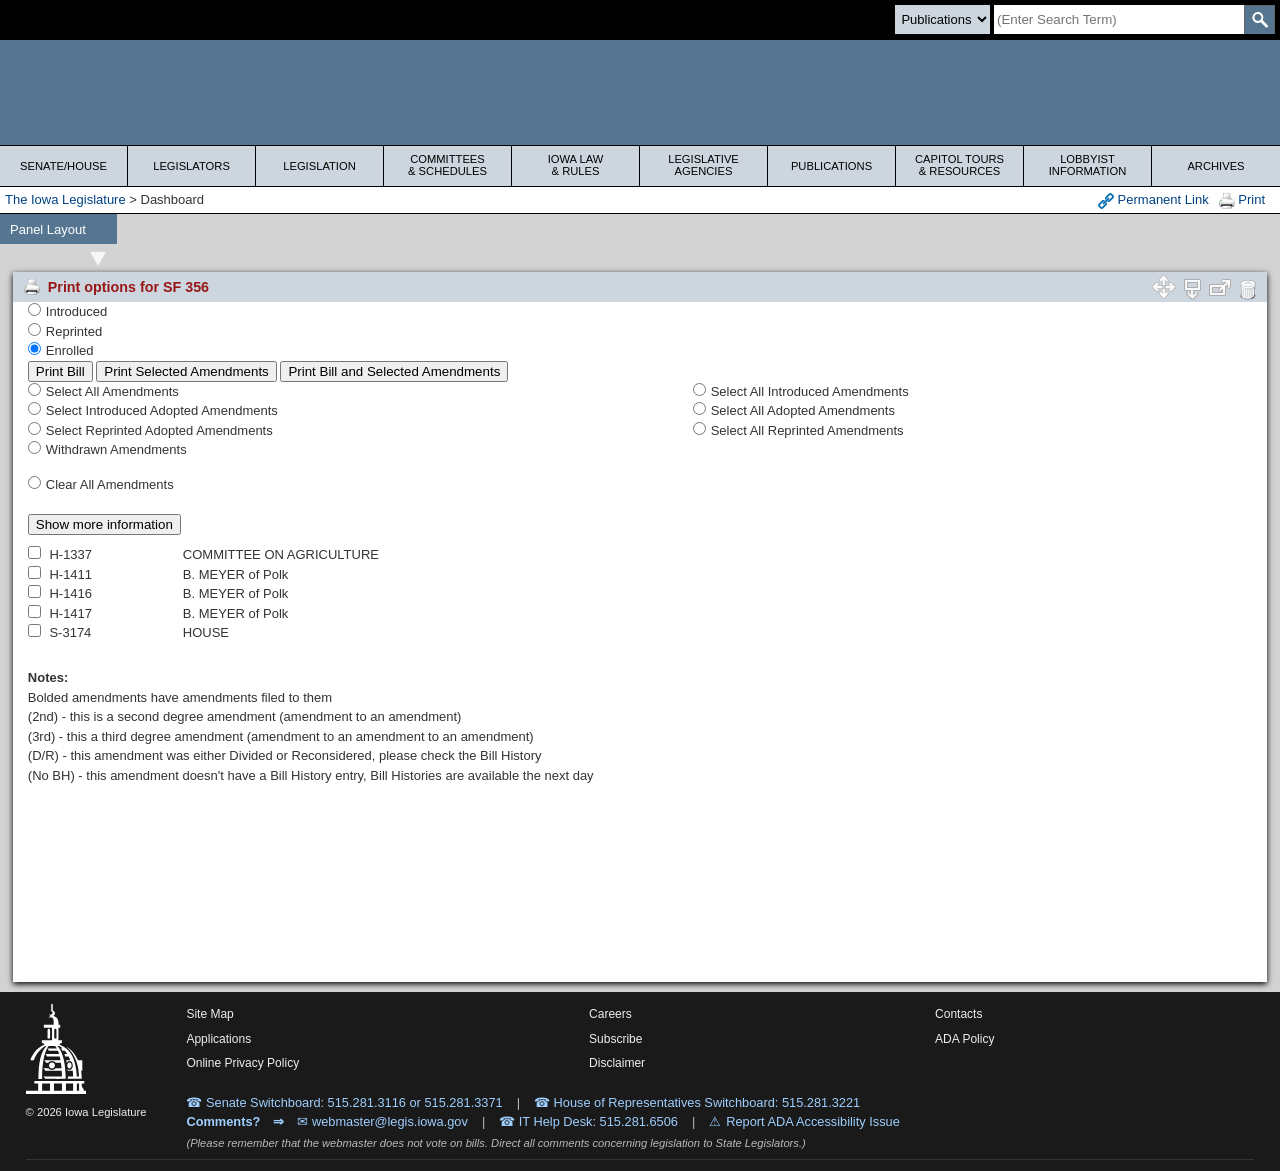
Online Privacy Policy (242, 1063)
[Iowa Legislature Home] (640, 92)
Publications (831, 166)
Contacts (958, 1014)
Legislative (703, 165)
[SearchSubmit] (1259, 19)
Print (1242, 200)
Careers (610, 1014)
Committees (447, 165)
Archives (1215, 166)
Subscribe (615, 1039)
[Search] (1119, 19)
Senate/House (63, 166)
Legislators (191, 166)
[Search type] (942, 19)
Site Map (209, 1014)
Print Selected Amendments (186, 371)
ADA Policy (964, 1039)
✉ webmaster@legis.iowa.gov (382, 1121)
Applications (218, 1039)
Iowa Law (575, 165)
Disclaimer (617, 1063)
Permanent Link (1153, 200)
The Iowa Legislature (65, 199)
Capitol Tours (959, 165)
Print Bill (60, 371)
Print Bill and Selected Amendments (394, 371)
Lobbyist (1087, 165)
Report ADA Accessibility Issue (813, 1121)
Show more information (104, 524)
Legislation (319, 166)
